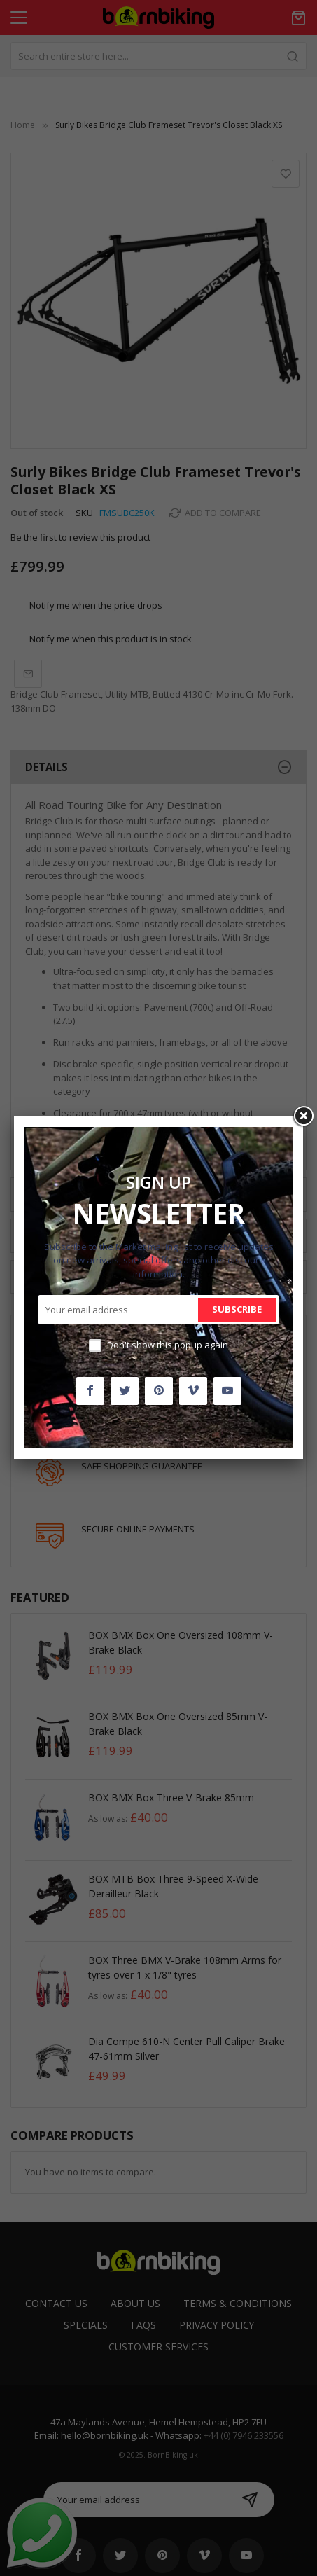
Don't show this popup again (167, 1344)
